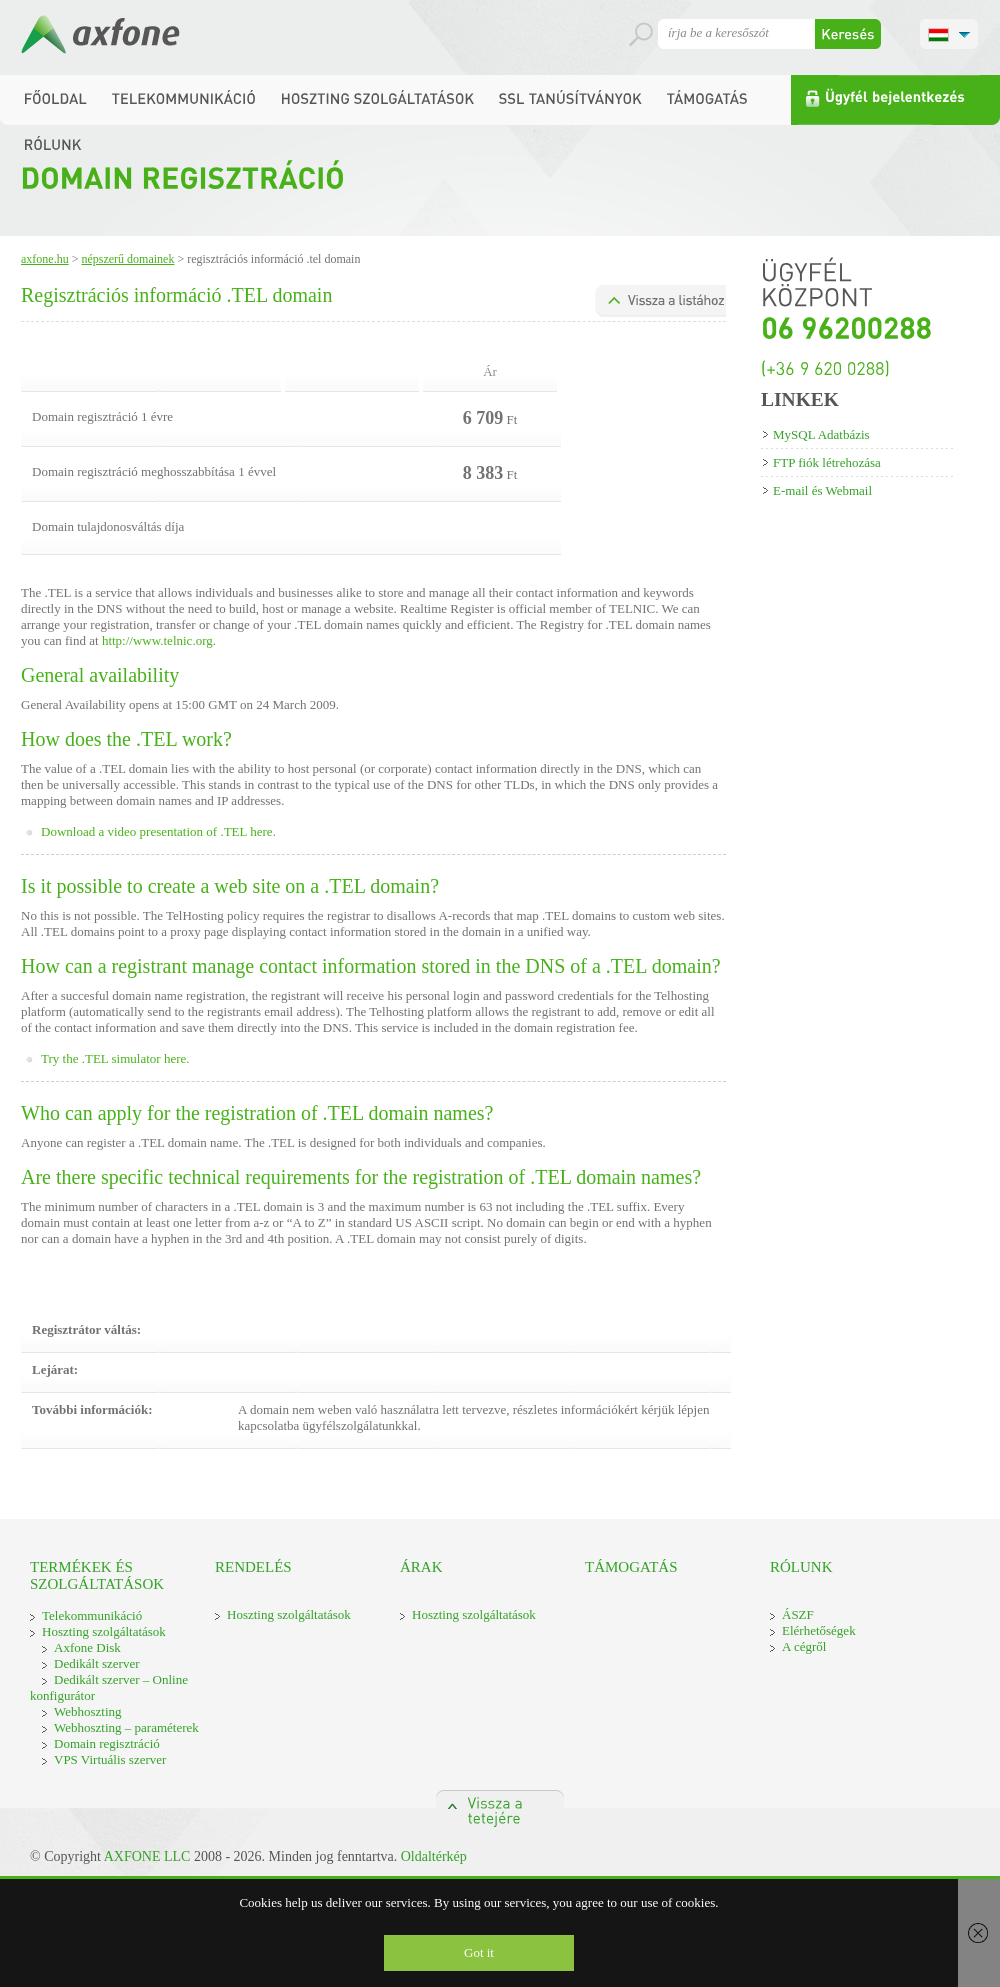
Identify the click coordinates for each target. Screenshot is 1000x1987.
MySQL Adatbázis (821, 434)
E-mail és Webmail (822, 490)
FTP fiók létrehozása (827, 462)
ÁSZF (798, 1614)
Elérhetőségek (819, 1630)
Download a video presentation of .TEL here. (158, 831)
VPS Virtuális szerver (110, 1759)
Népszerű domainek (127, 259)
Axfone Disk (87, 1647)
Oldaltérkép (434, 1856)
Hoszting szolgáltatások (104, 1631)
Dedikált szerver (97, 1663)
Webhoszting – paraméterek (126, 1727)
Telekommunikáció (92, 1615)
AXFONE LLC (147, 1856)
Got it (479, 1952)
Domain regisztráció (107, 1743)
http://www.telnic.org (157, 640)
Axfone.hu (45, 259)
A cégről (804, 1646)
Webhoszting (88, 1711)
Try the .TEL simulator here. (115, 1058)
